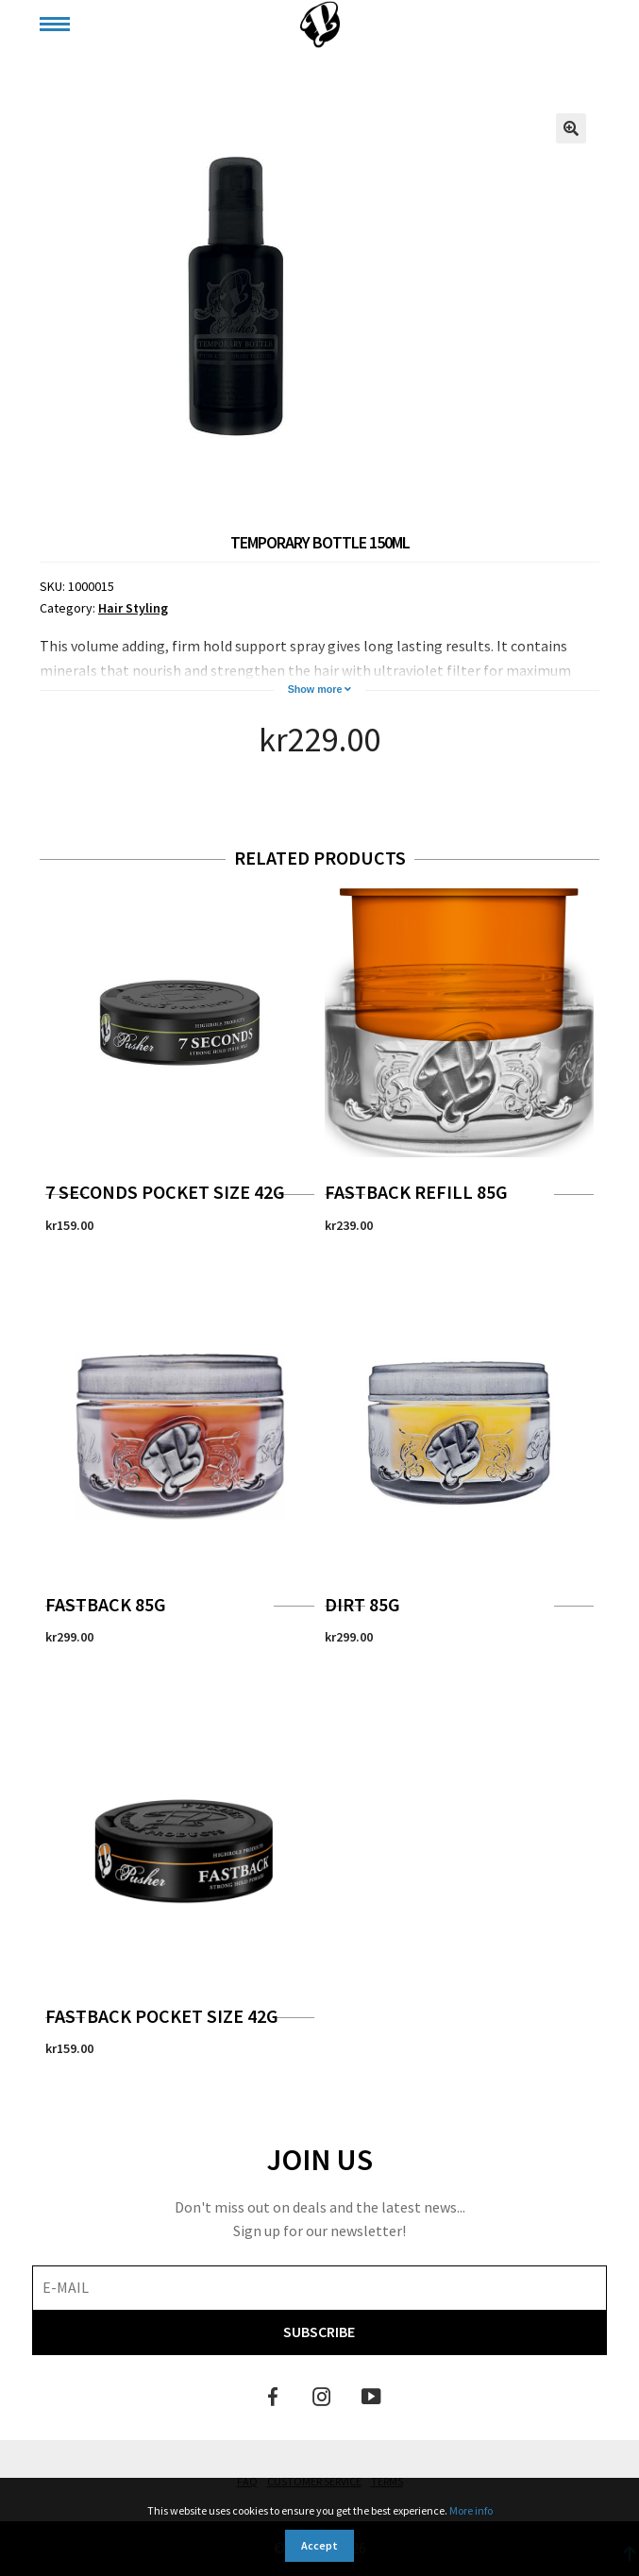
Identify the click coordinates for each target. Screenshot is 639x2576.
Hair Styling (133, 607)
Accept (319, 2545)
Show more (320, 689)
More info (471, 2510)
